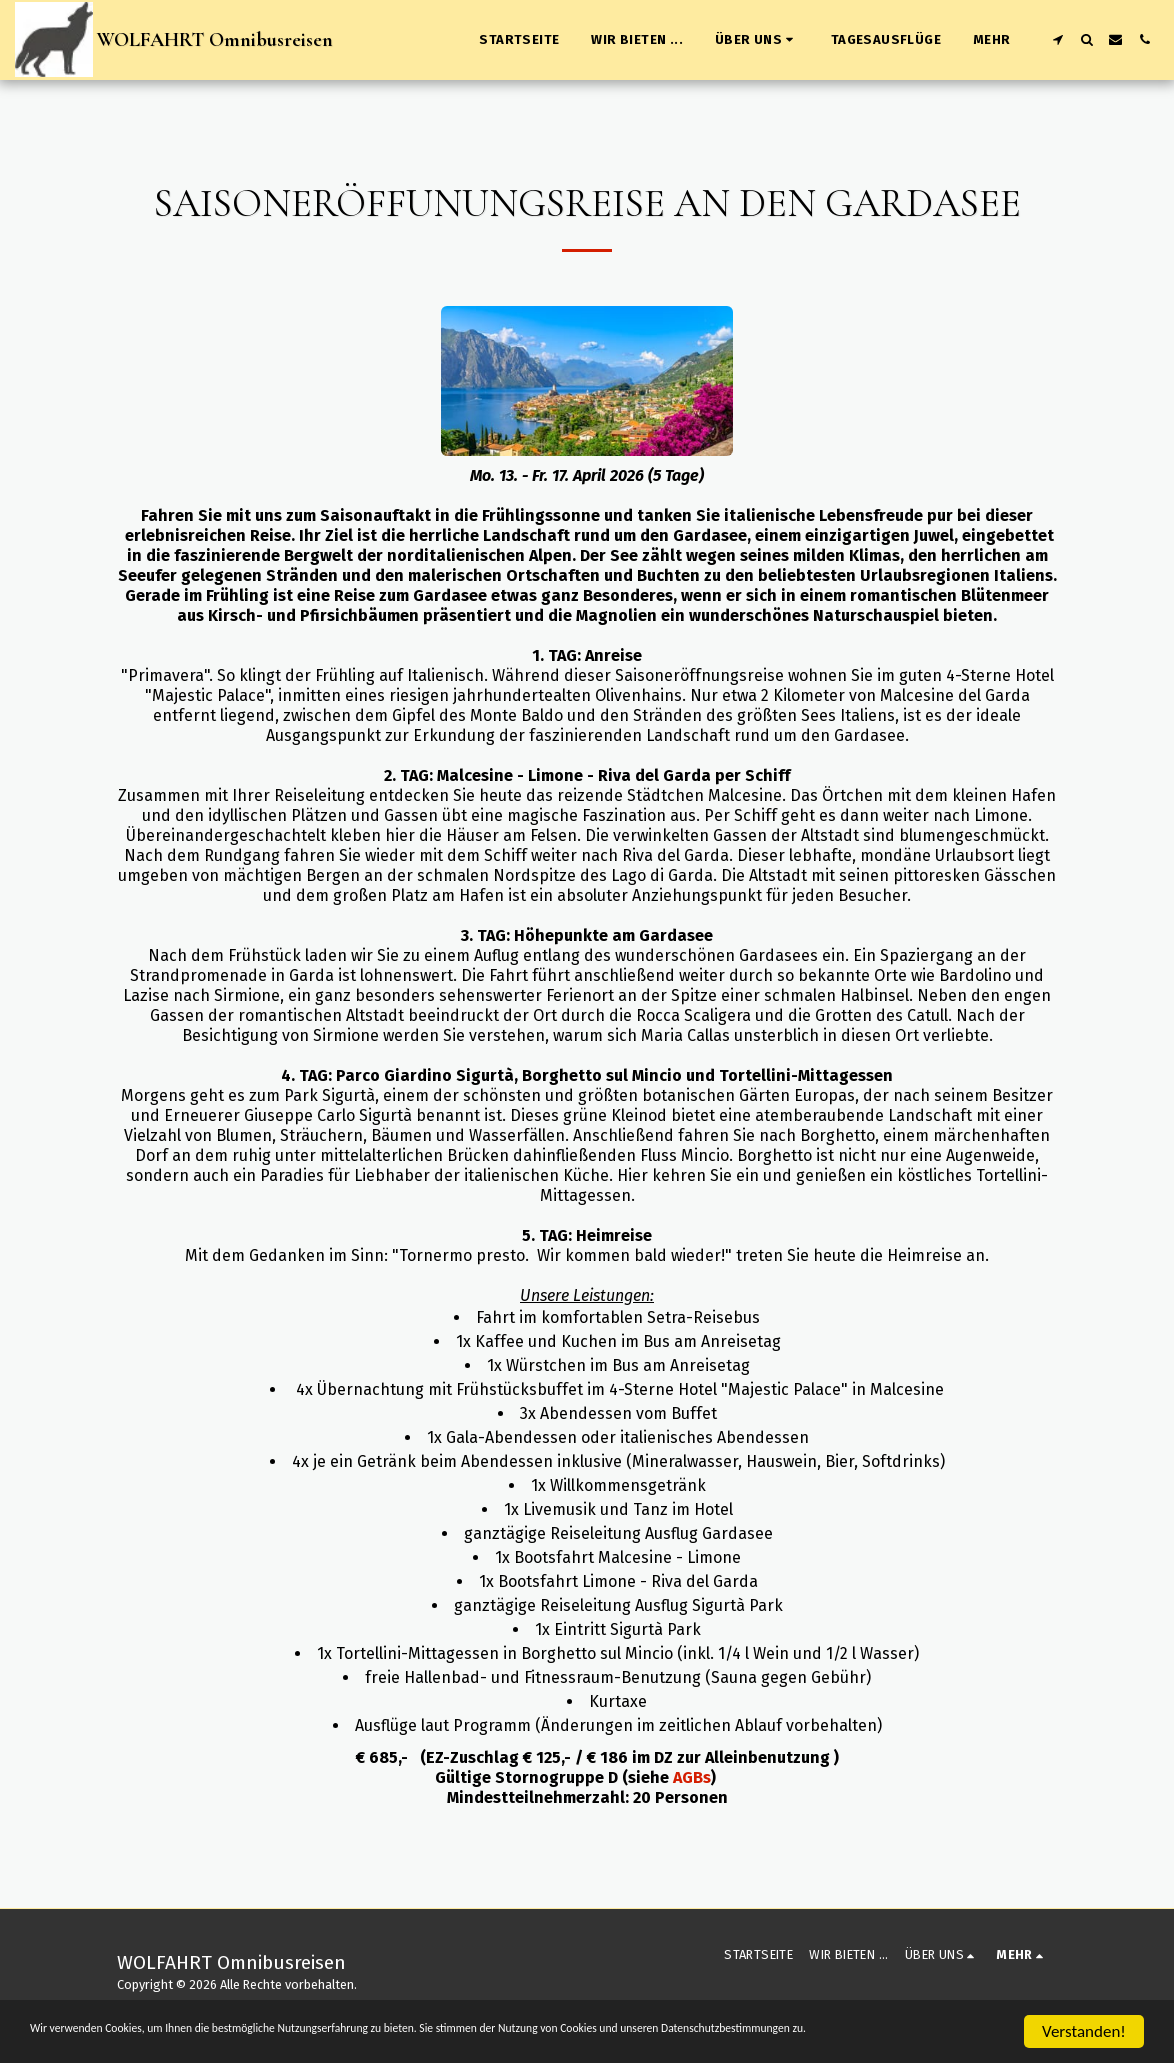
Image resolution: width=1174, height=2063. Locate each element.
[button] (757, 40)
